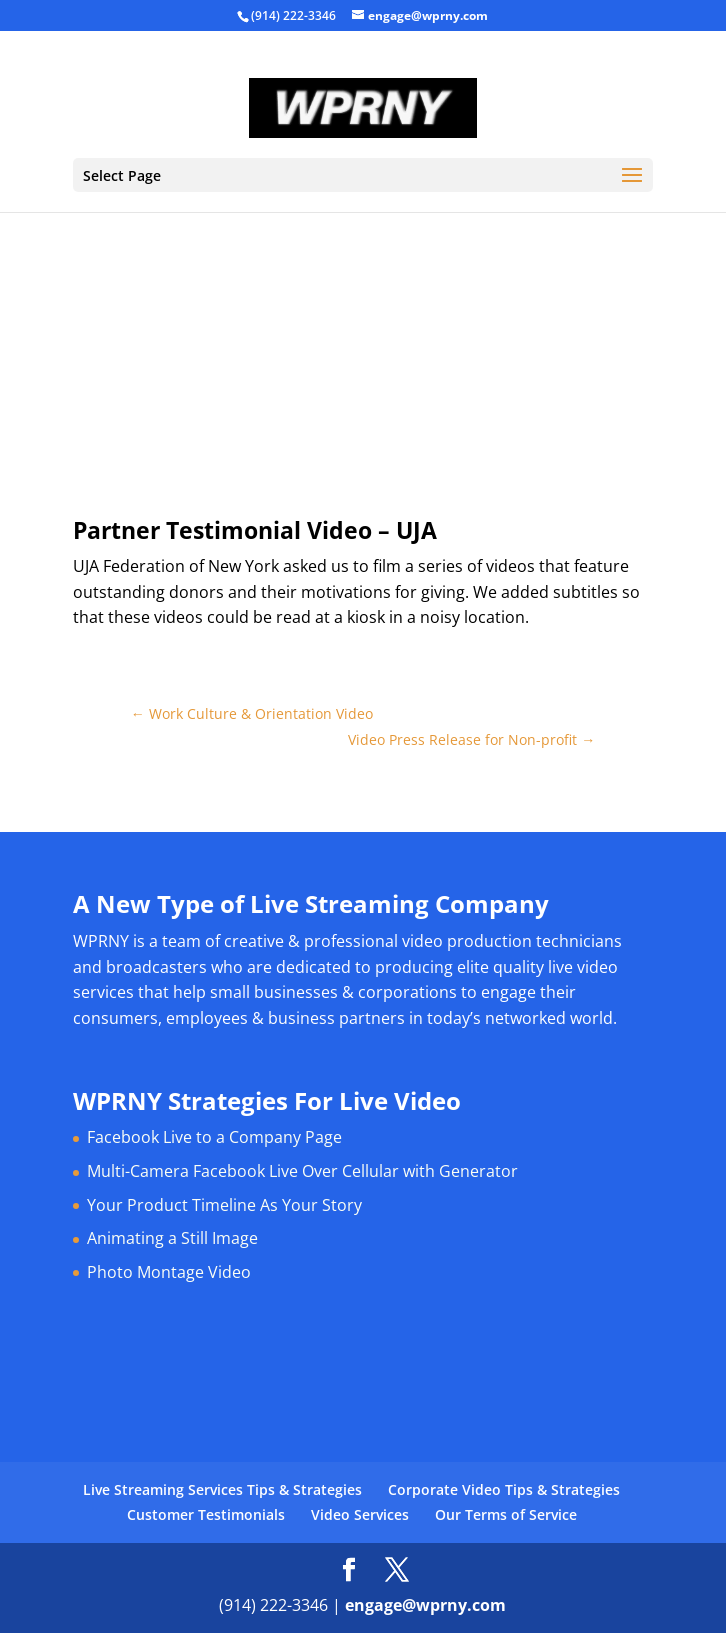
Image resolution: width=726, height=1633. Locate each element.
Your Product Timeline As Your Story (224, 1205)
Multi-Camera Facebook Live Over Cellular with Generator (302, 1171)
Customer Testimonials (206, 1514)
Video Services (360, 1514)
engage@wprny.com (425, 1605)
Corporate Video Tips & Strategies (504, 1489)
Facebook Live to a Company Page (214, 1137)
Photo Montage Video (169, 1272)
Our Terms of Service (506, 1514)
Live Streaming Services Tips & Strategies (222, 1489)
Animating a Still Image (172, 1238)
